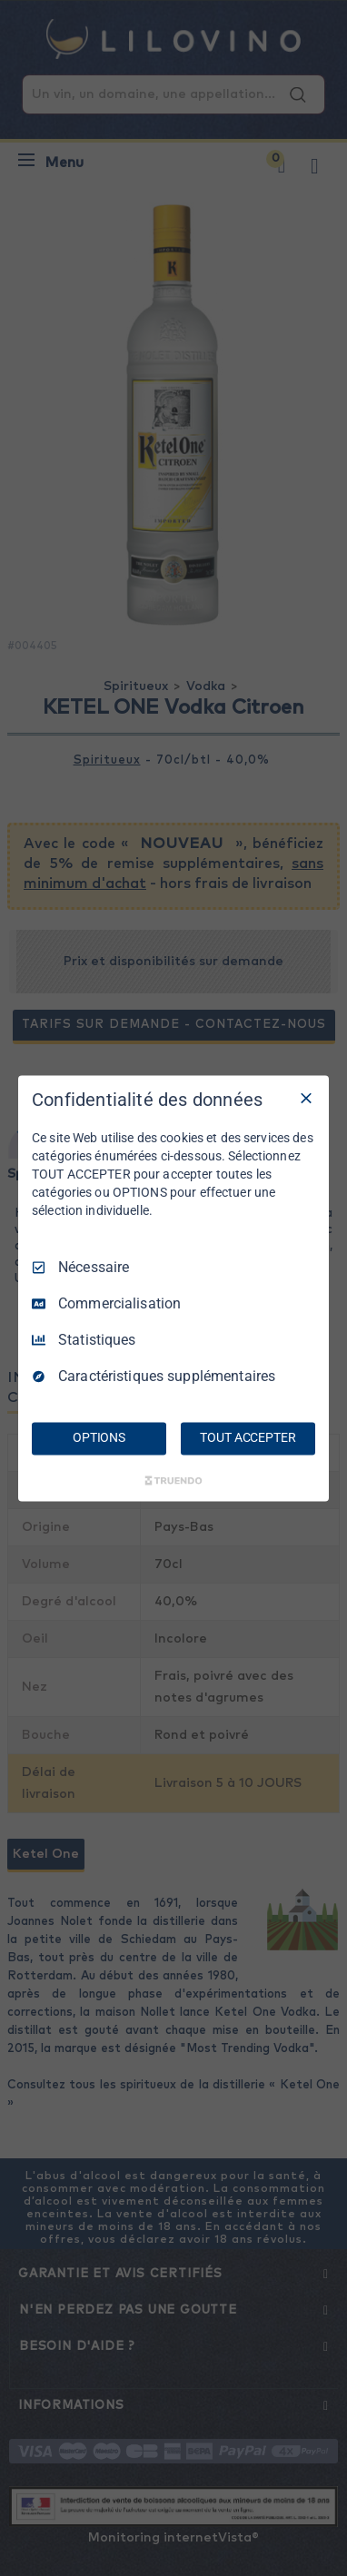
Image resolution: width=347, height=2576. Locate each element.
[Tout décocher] (306, 1097)
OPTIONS (99, 1437)
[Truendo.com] (173, 1480)
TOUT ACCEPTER (247, 1437)
